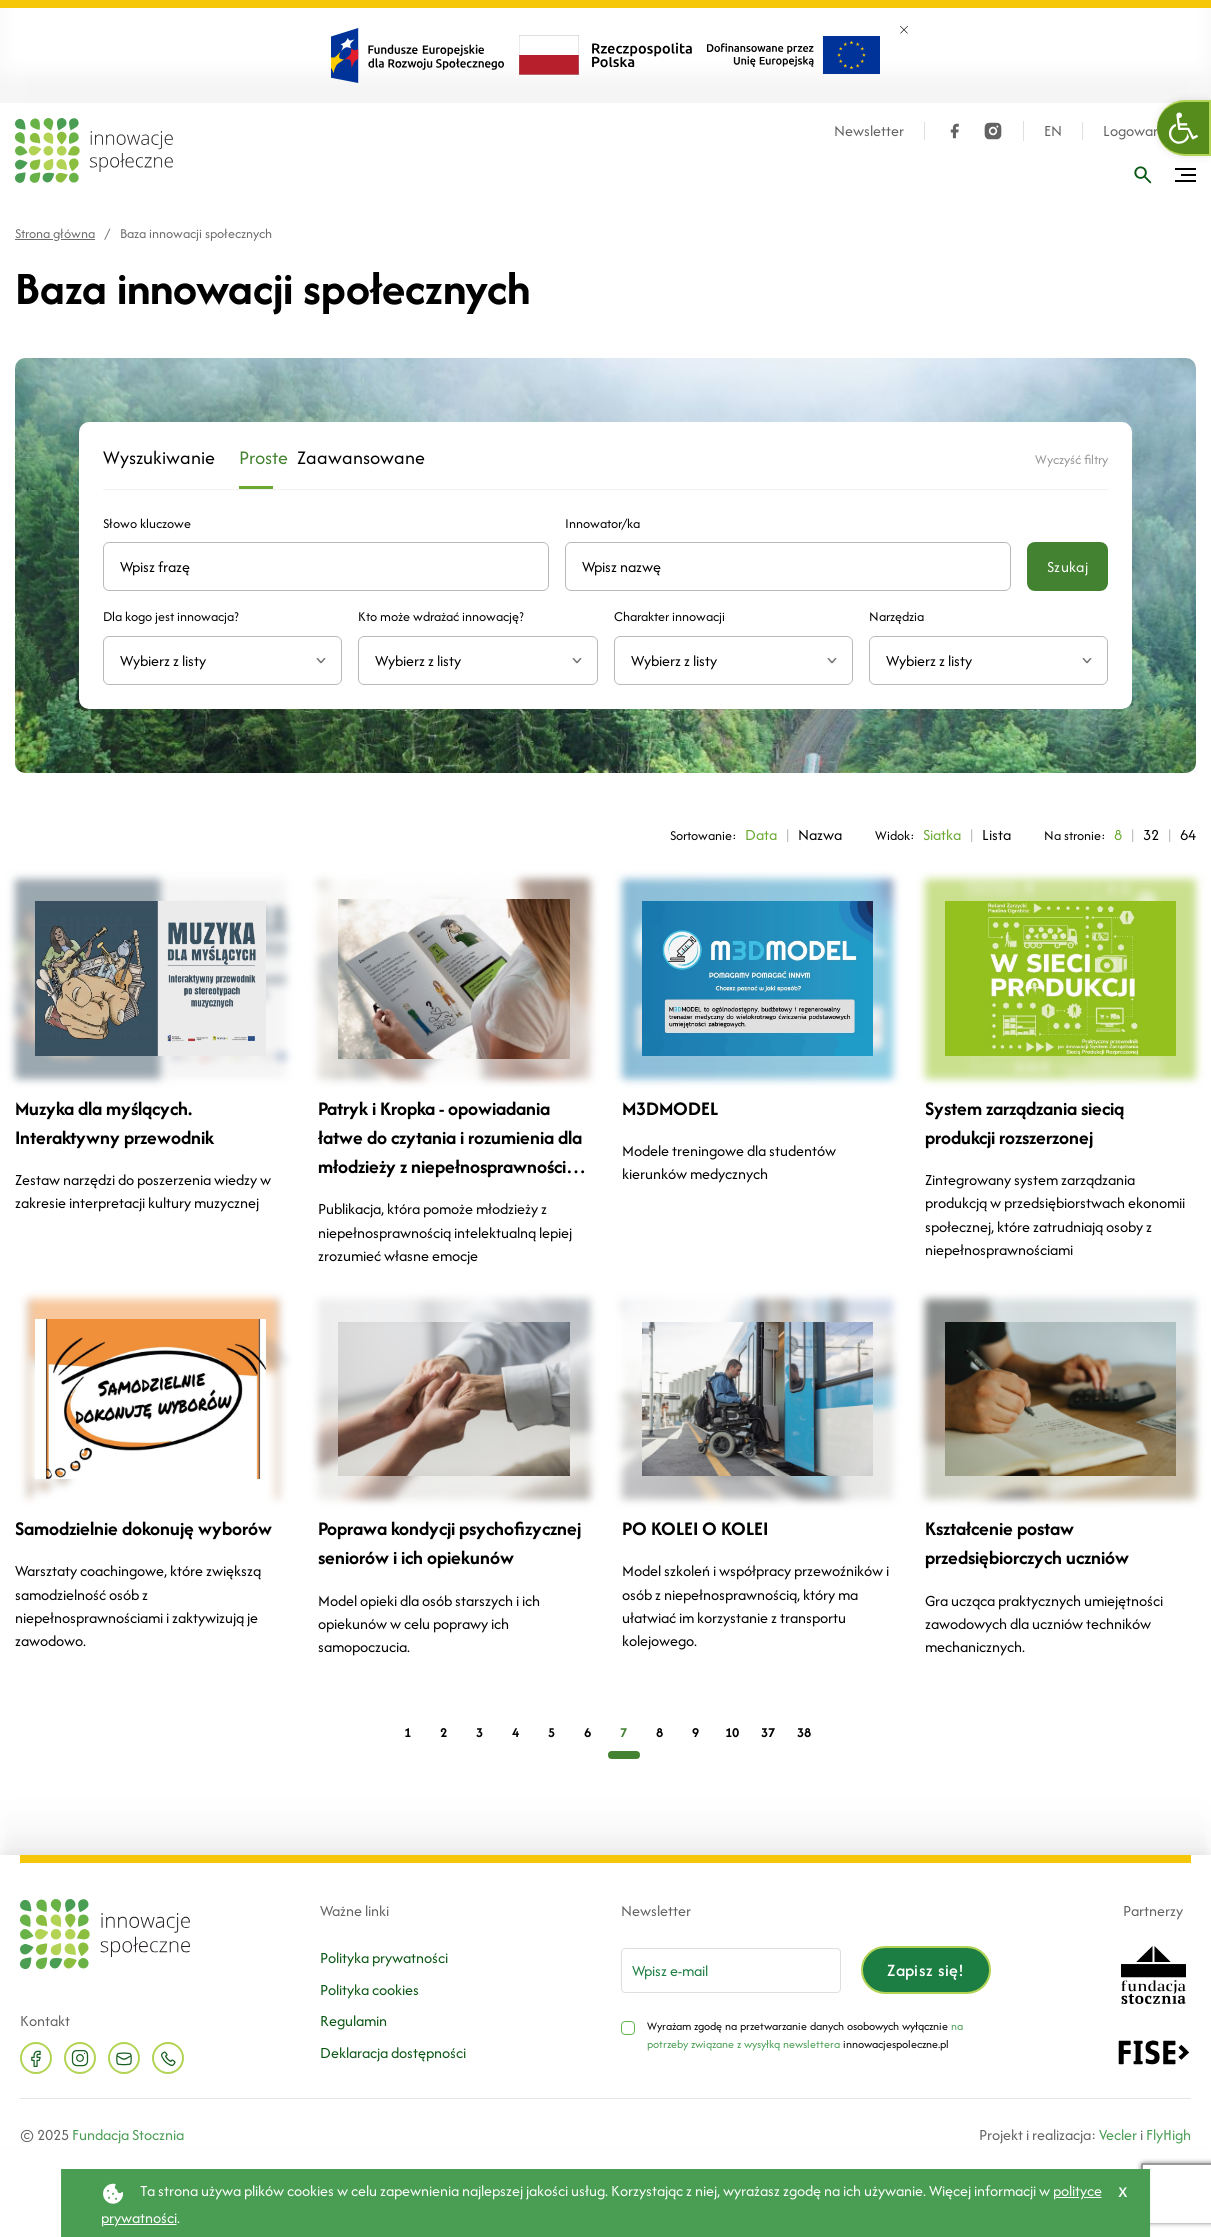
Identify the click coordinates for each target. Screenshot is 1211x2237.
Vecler (1118, 2134)
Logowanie (1137, 131)
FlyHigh (1168, 2134)
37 (768, 1732)
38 (804, 1732)
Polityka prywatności (384, 1957)
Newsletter (869, 131)
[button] (1184, 128)
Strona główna (55, 233)
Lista (996, 834)
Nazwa (820, 834)
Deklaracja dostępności (393, 2052)
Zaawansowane (341, 458)
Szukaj (1067, 566)
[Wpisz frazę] (1143, 175)
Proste (256, 458)
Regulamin (353, 2020)
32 (1151, 834)
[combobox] (222, 660)
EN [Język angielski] (1053, 131)
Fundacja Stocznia (128, 2134)
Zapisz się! (926, 1970)
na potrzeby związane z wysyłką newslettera (805, 2035)
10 (732, 1732)
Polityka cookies (369, 1989)
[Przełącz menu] (1185, 175)
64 (1188, 834)
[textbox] (214, 660)
